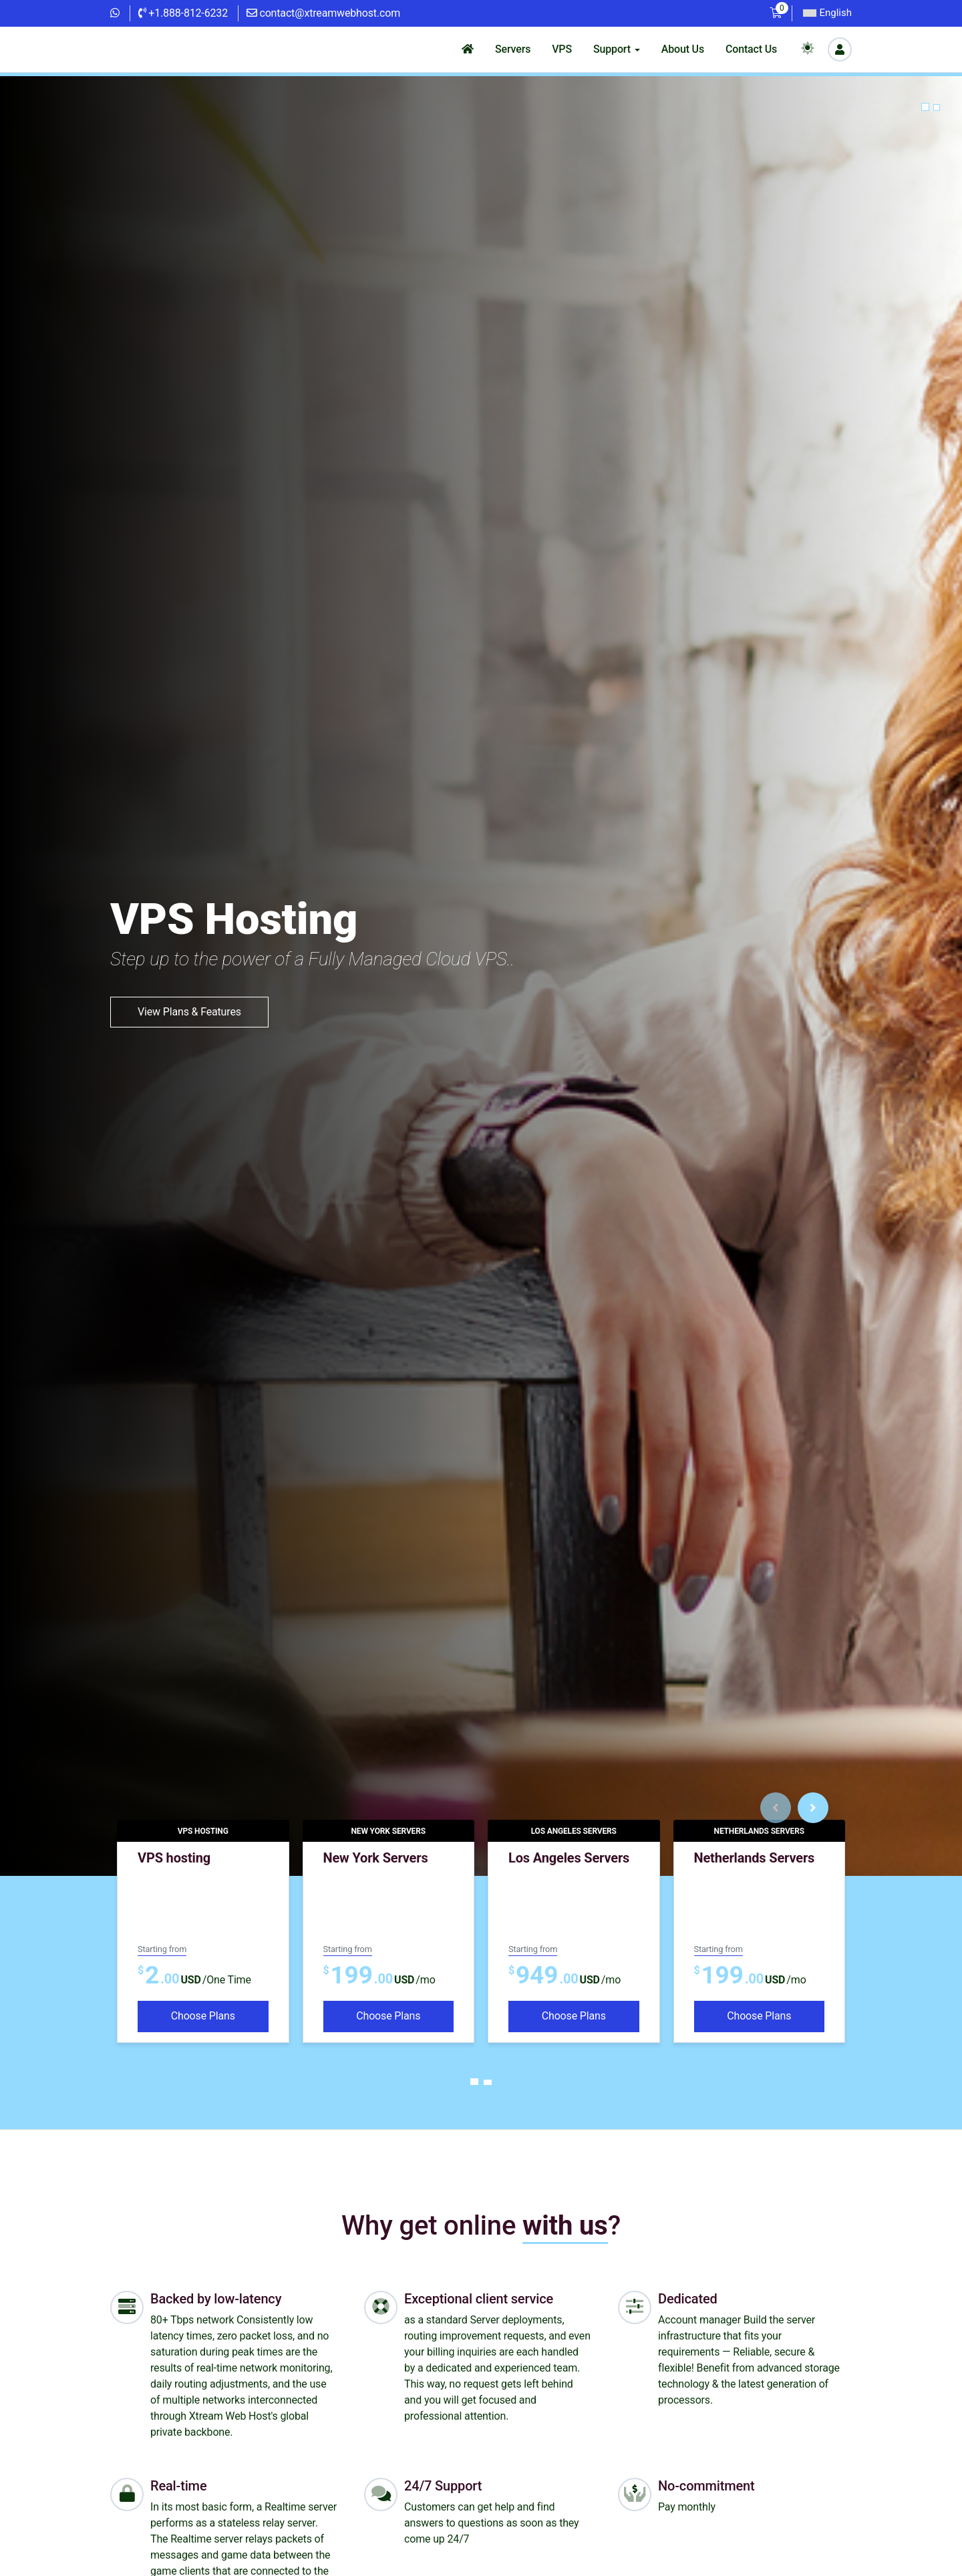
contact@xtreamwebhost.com (323, 13)
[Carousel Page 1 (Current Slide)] (474, 2082)
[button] (925, 107)
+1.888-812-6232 (183, 13)
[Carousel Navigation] (794, 1807)
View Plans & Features (189, 1011)
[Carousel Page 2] (487, 2082)
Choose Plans (203, 2015)
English (827, 13)
